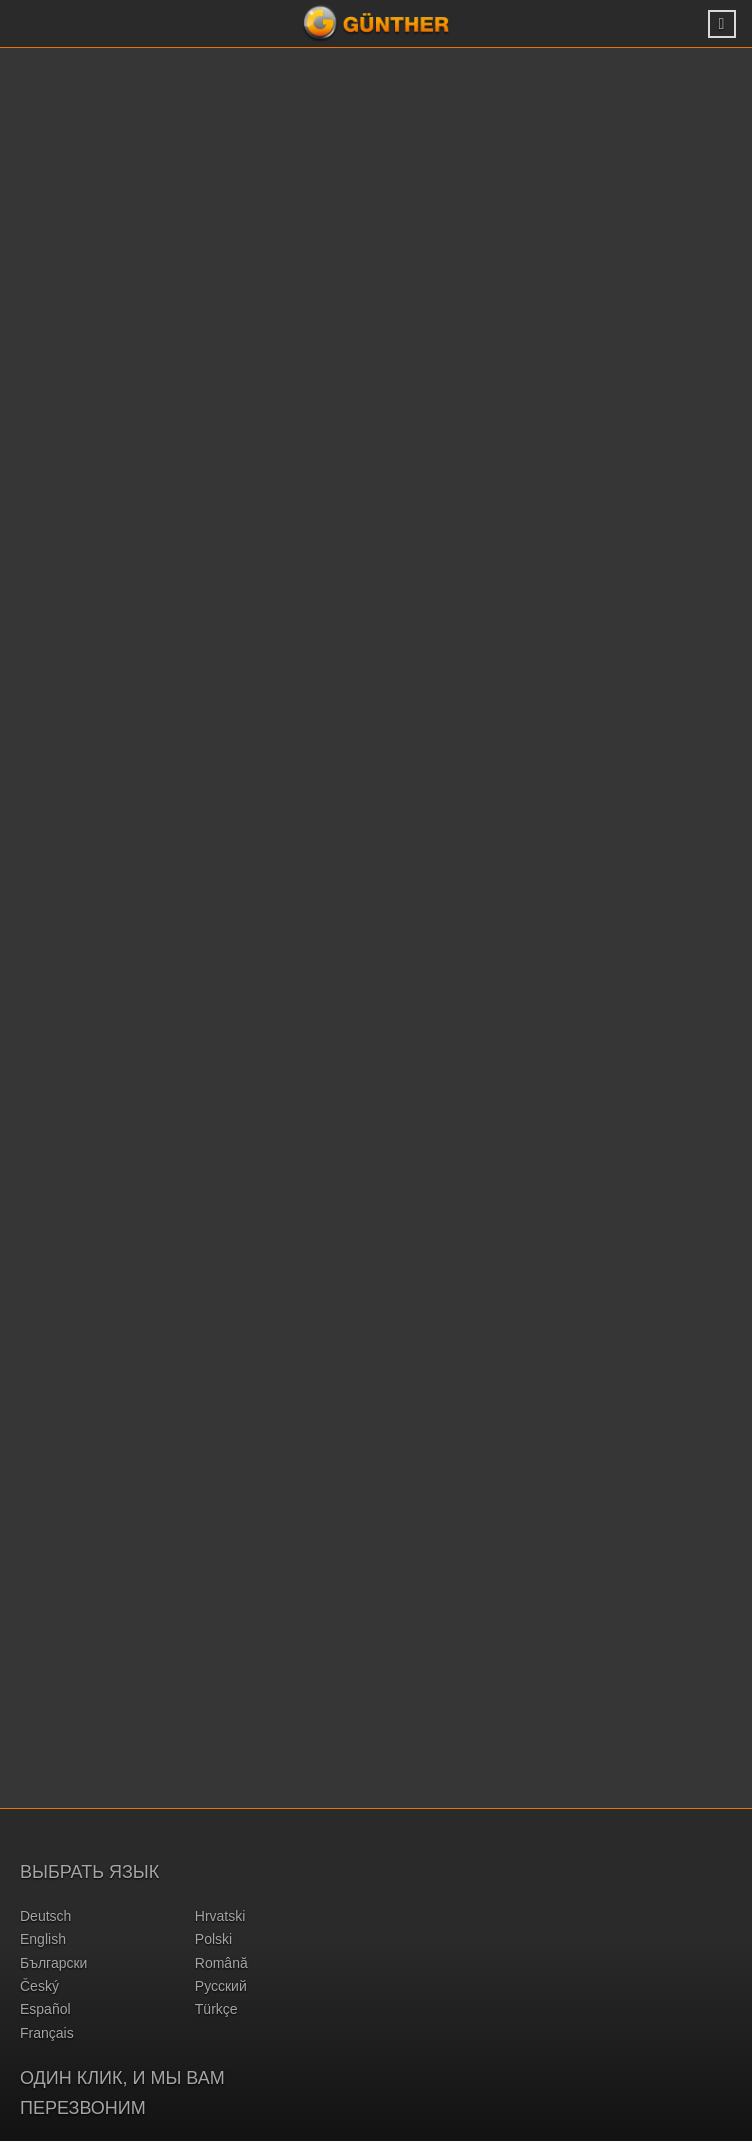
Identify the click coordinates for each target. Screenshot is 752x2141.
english (43, 1939)
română (221, 1963)
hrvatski (220, 1916)
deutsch (45, 1916)
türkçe (216, 2009)
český (39, 1986)
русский (221, 1986)
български (53, 1963)
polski (213, 1939)
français (47, 2033)
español (45, 2009)
